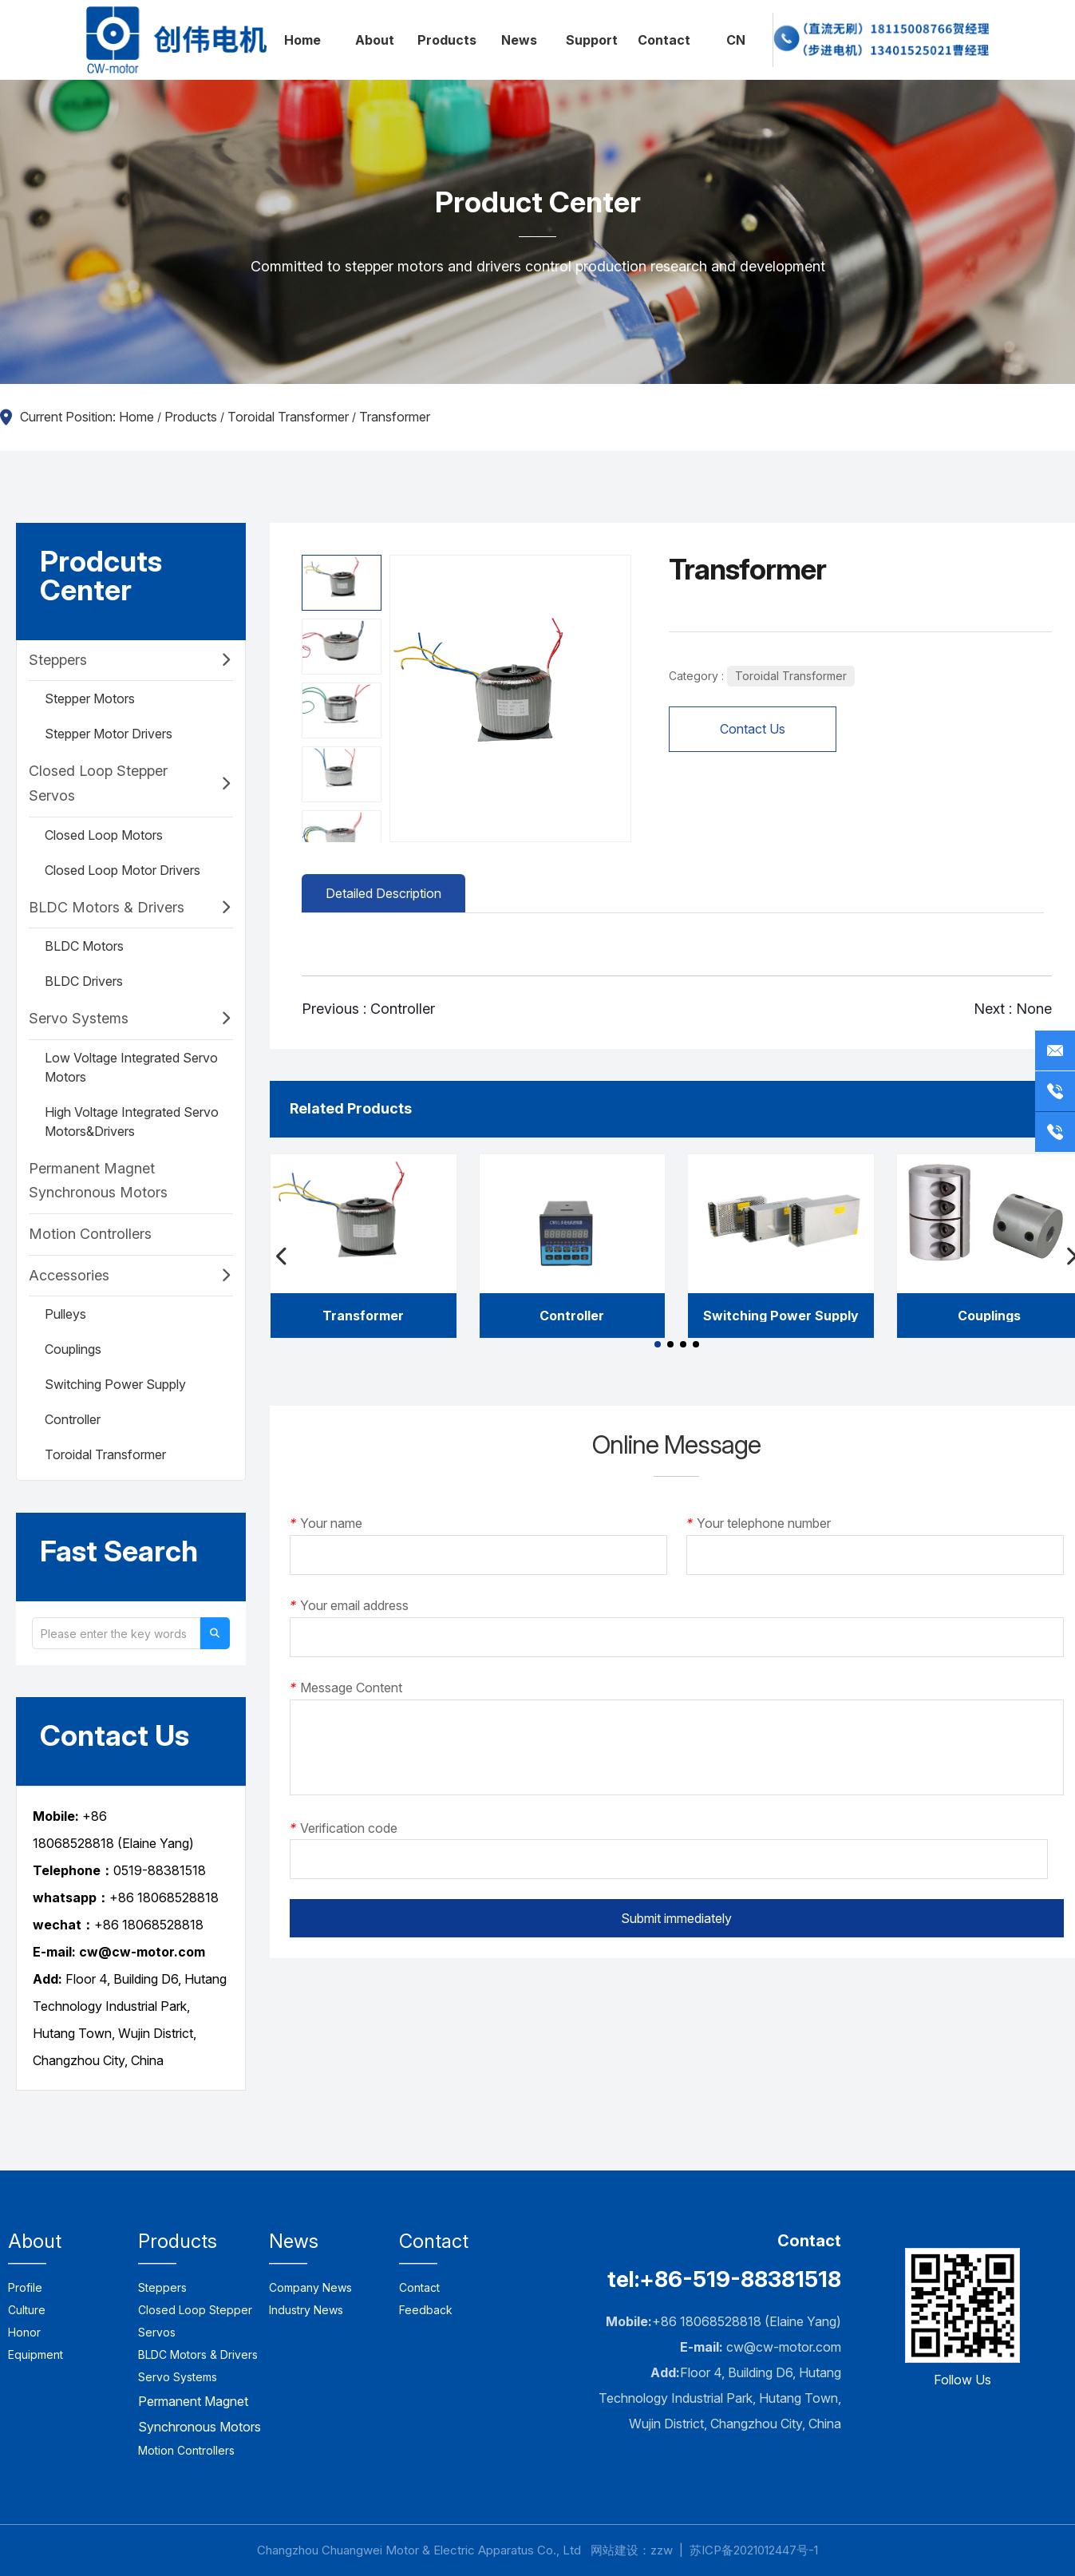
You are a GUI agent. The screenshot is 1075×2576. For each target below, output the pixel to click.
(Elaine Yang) (154, 1843)
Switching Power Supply (115, 1384)
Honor (24, 2332)
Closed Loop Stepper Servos (98, 783)
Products (446, 40)
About (374, 40)
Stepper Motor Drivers (108, 734)
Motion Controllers (90, 1233)
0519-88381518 (159, 1870)
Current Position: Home (88, 417)
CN (735, 40)
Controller (73, 1419)
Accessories (69, 1275)
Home (302, 40)
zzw (661, 2550)
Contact (664, 40)
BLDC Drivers (84, 981)
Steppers (58, 659)
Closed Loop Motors (104, 835)
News (519, 40)
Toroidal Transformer (288, 417)
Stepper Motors (90, 698)
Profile (25, 2287)
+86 (108, 1925)
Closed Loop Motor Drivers (122, 870)
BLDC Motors (84, 946)
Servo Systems (78, 1018)
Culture (26, 2310)
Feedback (426, 2310)
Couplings (73, 1349)
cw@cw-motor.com (783, 2347)
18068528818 (163, 1925)
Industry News (306, 2310)
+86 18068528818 (164, 1897)
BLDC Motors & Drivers (106, 907)
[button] (657, 1344)
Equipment (35, 2354)
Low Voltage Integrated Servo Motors (131, 1067)
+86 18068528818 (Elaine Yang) (746, 2321)
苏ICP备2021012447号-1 (754, 2550)
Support (592, 40)
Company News (310, 2287)
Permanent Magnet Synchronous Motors (98, 1180)
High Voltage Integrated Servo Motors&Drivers (132, 1121)
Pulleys (65, 1314)
